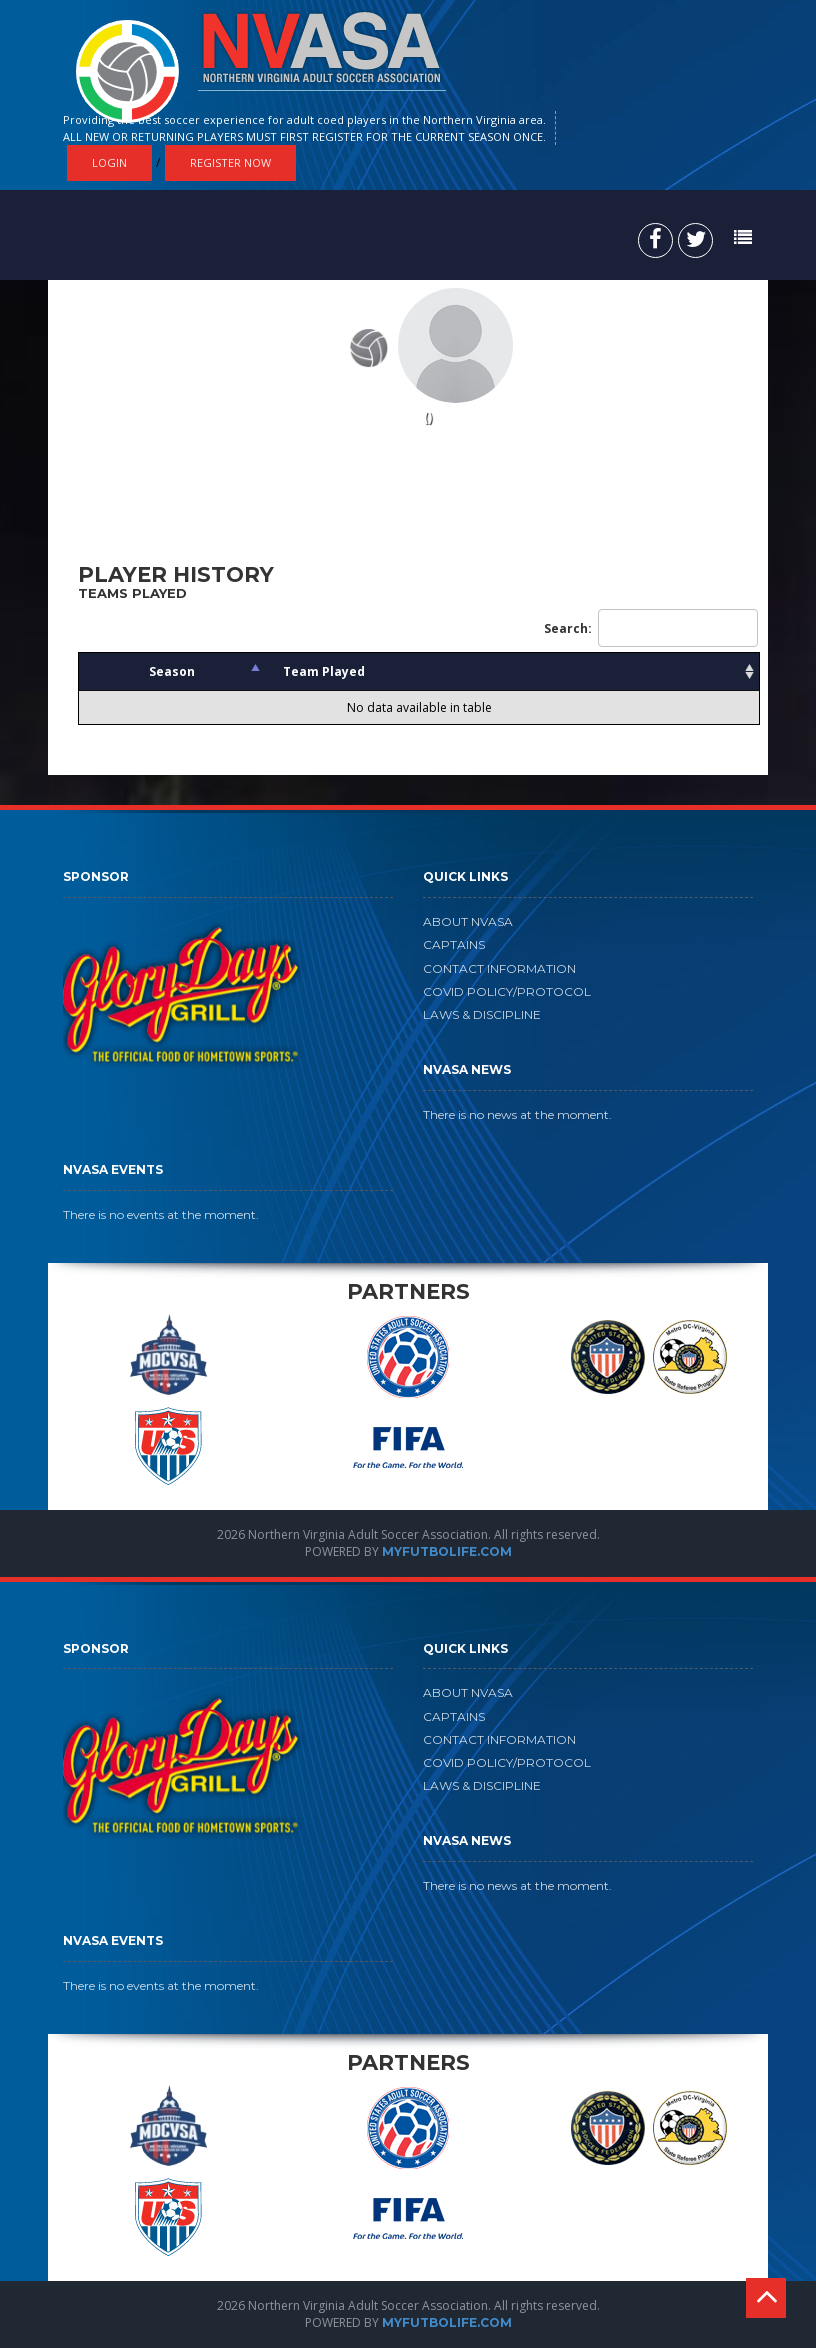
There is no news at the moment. (517, 1114)
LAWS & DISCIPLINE (482, 1014)
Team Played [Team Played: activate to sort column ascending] (324, 671)
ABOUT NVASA (468, 921)
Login (109, 162)
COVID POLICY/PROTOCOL (507, 991)
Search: (651, 628)
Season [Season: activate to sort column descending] (172, 671)
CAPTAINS (454, 944)
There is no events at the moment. (161, 1214)
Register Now (230, 162)
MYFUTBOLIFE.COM (447, 1551)
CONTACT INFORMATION (499, 968)
